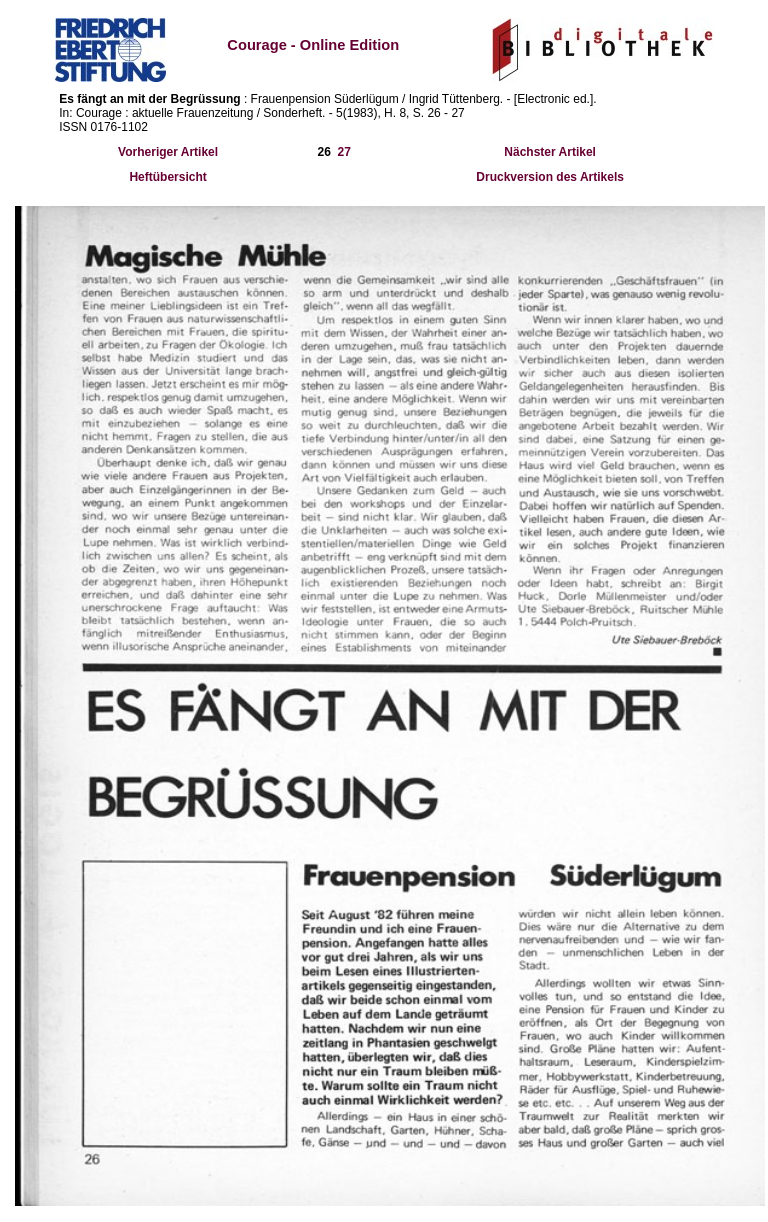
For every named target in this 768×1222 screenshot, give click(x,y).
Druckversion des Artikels (550, 177)
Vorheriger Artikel (168, 152)
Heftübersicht (167, 177)
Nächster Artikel (550, 152)
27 (344, 152)
